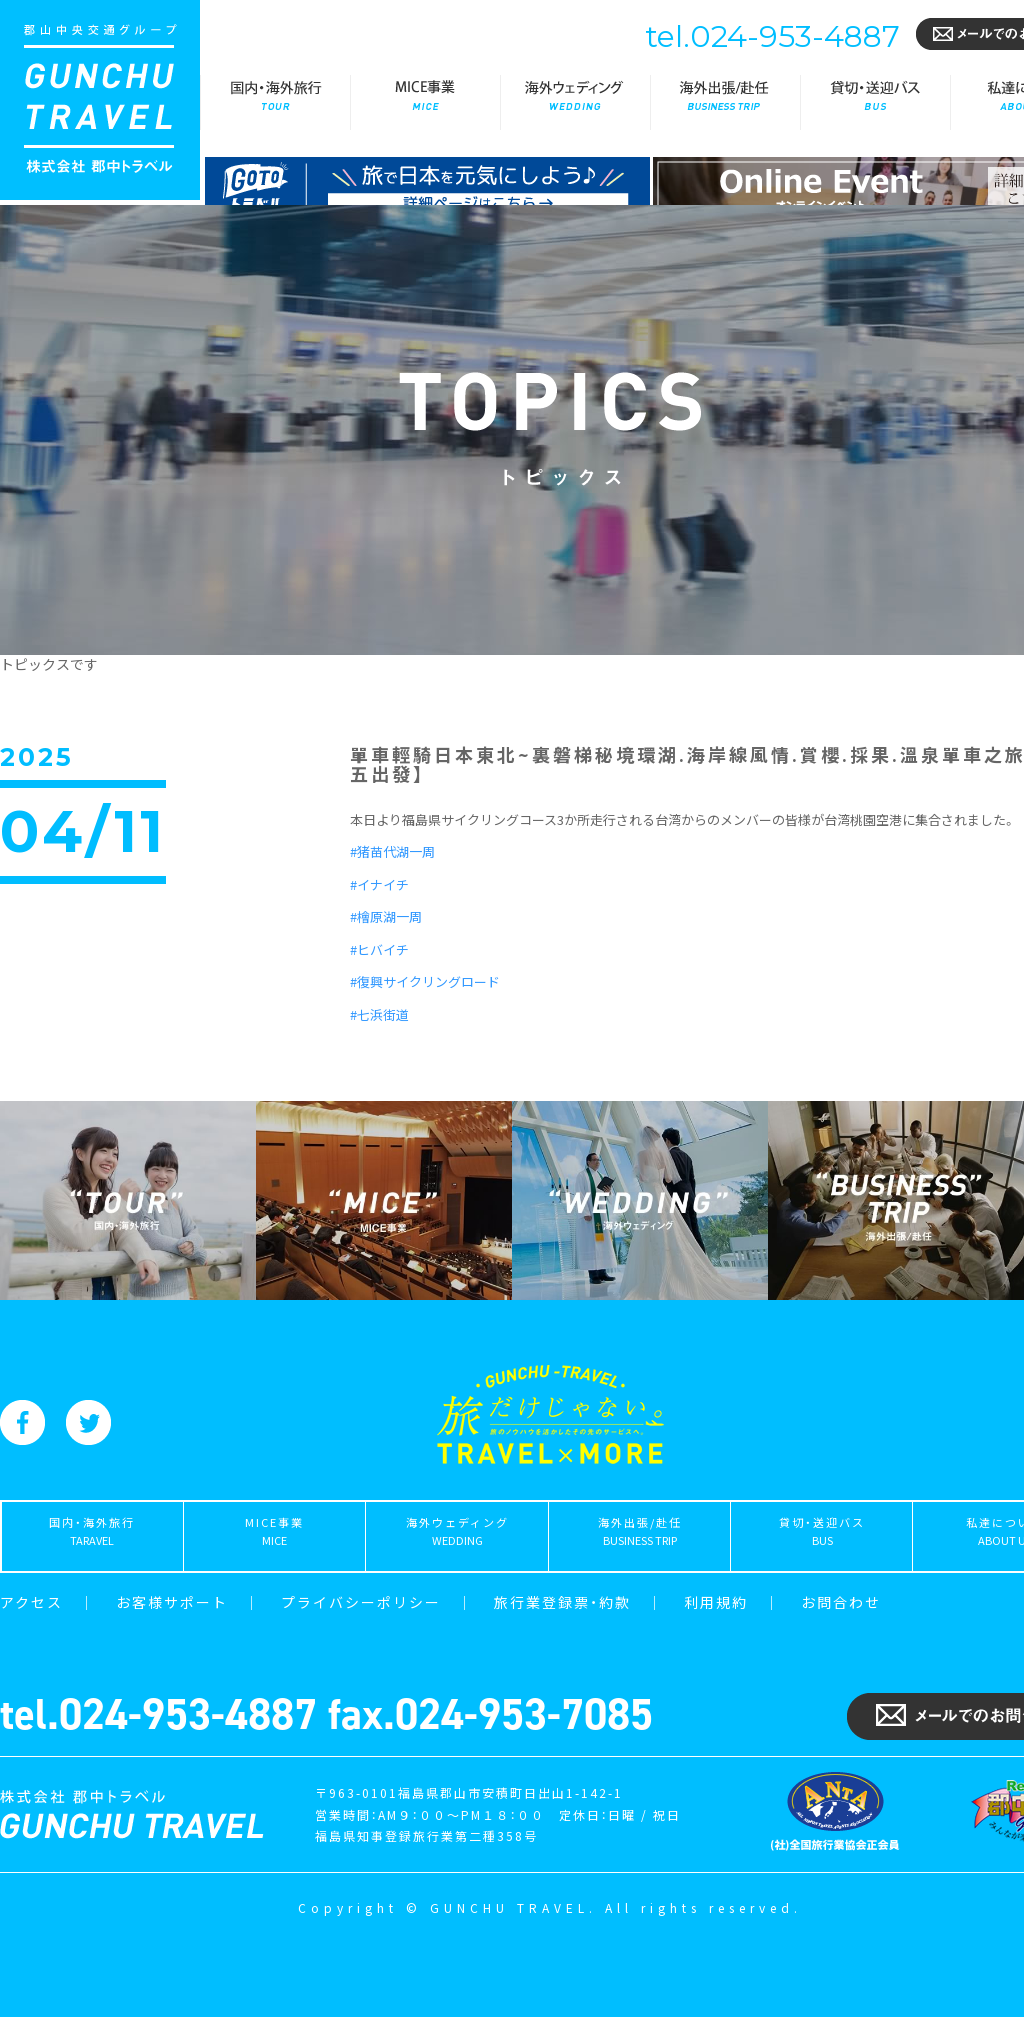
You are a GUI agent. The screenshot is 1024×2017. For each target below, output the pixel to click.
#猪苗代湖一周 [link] (392, 851)
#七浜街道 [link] (379, 1014)
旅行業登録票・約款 (562, 1602)
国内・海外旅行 (275, 102)
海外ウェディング (575, 102)
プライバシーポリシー (361, 1602)
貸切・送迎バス (875, 102)
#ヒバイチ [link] (379, 949)
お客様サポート (172, 1602)
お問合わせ (841, 1602)
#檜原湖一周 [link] (386, 916)
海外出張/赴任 (725, 102)
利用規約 (716, 1602)
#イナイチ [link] (379, 884)
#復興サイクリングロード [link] (425, 981)
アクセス (31, 1602)
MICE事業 (425, 102)
